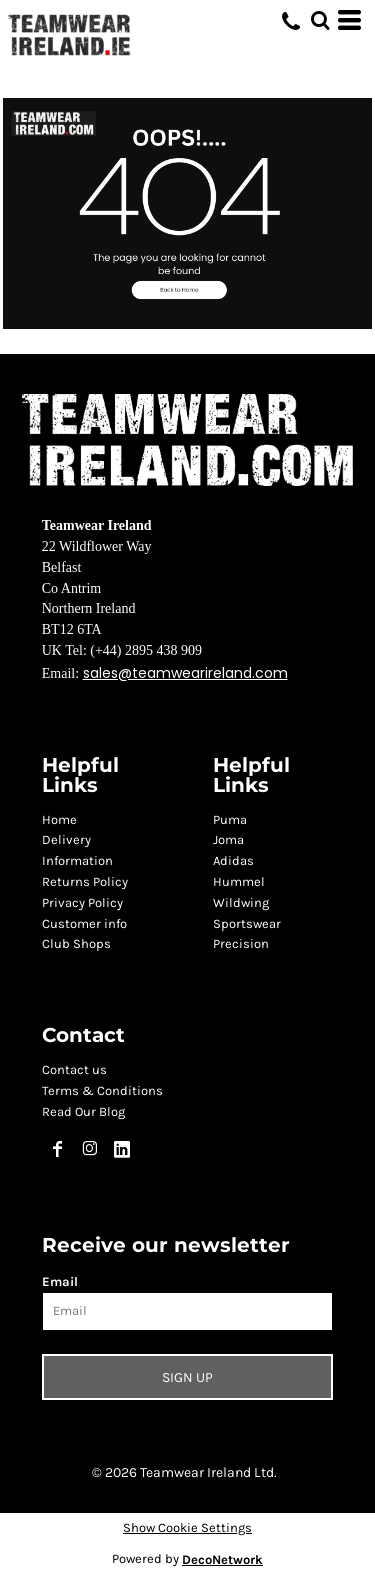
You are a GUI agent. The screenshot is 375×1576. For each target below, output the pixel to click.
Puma (230, 819)
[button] (187, 213)
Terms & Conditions (102, 1090)
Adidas (233, 860)
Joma (228, 839)
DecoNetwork (222, 1559)
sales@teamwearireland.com (185, 673)
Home (59, 819)
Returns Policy (85, 881)
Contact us (74, 1069)
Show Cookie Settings (187, 1527)
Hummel (239, 881)
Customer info (84, 923)
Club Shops (76, 943)
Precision (241, 943)
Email (60, 1281)
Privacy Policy (82, 902)
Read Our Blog (83, 1111)
